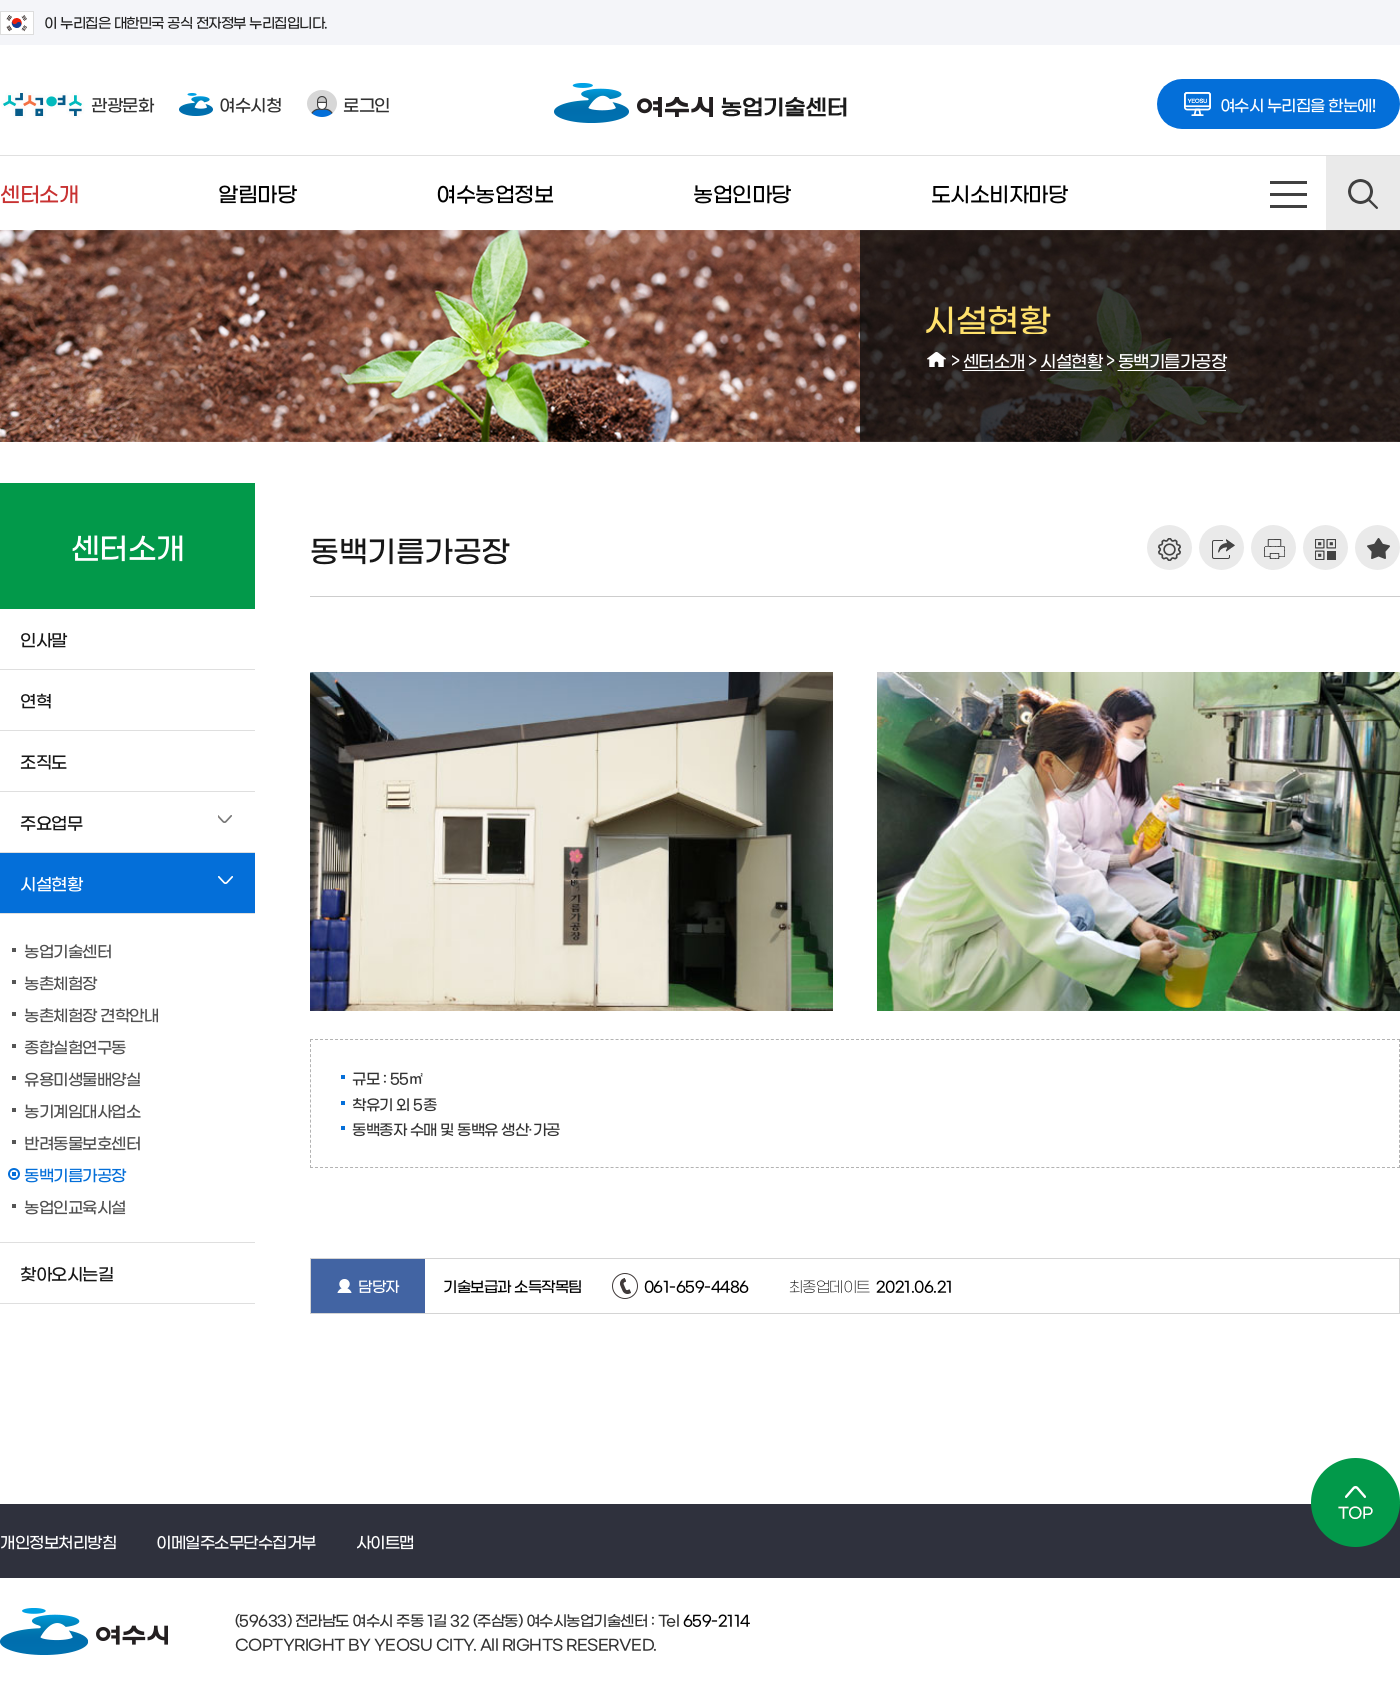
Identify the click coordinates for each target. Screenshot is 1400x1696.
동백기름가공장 (1172, 359)
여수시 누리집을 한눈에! (1279, 98)
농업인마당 (742, 192)
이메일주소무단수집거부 (236, 1541)
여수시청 (230, 103)
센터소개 (39, 192)
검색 (1363, 193)
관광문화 (76, 104)
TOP (1355, 1502)
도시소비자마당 (999, 192)
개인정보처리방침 (58, 1541)
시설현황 (1071, 359)
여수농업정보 (494, 192)
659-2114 (714, 1619)
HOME (937, 360)
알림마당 (257, 192)
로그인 (348, 103)
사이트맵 (1289, 193)
